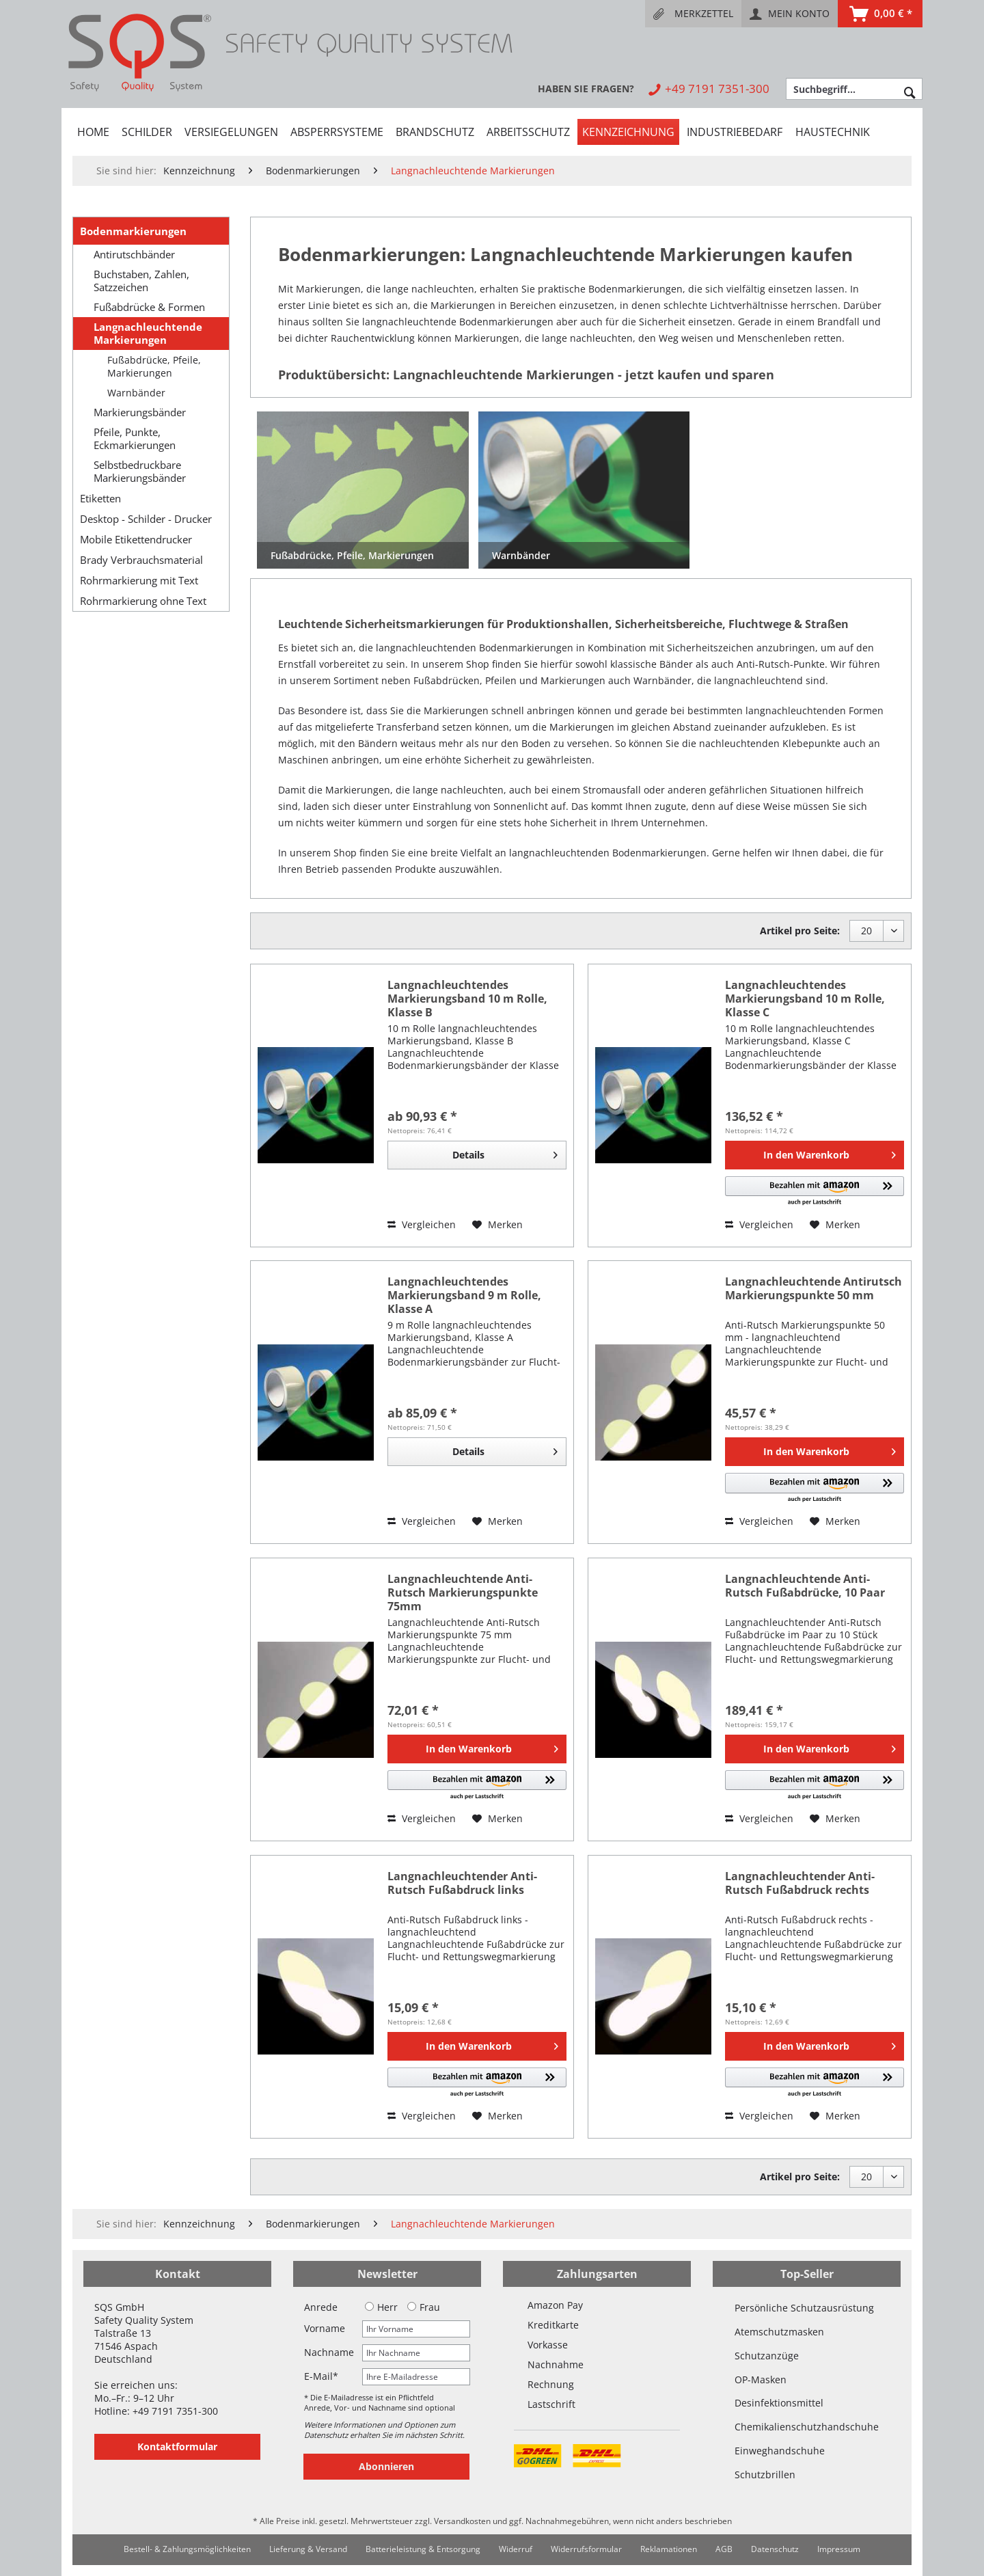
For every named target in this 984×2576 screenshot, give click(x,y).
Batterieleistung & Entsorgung (423, 2549)
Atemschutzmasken (779, 2331)
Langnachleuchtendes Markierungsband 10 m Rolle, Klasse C (805, 998)
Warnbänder (136, 392)
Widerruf (515, 2549)
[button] (814, 1191)
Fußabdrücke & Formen (149, 307)
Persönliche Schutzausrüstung (804, 2307)
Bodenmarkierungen (133, 231)
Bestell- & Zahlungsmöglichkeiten (187, 2549)
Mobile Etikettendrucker (136, 539)
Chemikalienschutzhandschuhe (807, 2426)
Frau (423, 2307)
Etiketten (100, 498)
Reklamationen (668, 2549)
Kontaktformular (177, 2446)
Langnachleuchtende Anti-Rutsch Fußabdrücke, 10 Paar (805, 1586)
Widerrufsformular (586, 2549)
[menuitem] (693, 13)
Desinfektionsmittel (779, 2402)
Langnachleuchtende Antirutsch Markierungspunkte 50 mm (813, 1289)
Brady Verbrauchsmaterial (141, 560)
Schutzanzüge (767, 2355)
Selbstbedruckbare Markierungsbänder (140, 472)
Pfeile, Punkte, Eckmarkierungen (135, 439)
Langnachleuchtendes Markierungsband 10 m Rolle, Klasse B (467, 998)
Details (505, 1152)
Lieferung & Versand (308, 2549)
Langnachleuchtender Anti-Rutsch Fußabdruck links (462, 1883)
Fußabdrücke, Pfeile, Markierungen (154, 366)
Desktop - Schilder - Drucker (146, 519)
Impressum (838, 2549)
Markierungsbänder (140, 412)
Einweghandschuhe (780, 2450)
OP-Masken (761, 2379)
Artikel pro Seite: (800, 930)
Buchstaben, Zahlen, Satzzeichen (141, 281)
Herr (381, 2307)
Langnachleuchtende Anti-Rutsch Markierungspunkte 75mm (462, 1592)
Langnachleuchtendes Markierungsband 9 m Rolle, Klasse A (464, 1295)
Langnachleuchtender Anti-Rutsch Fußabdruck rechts (800, 1883)
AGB (724, 2549)
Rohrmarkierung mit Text (139, 580)
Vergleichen (421, 1224)
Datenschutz (775, 2549)
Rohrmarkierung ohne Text (143, 601)
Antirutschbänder (134, 254)
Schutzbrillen (765, 2474)
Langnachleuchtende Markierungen (148, 334)
